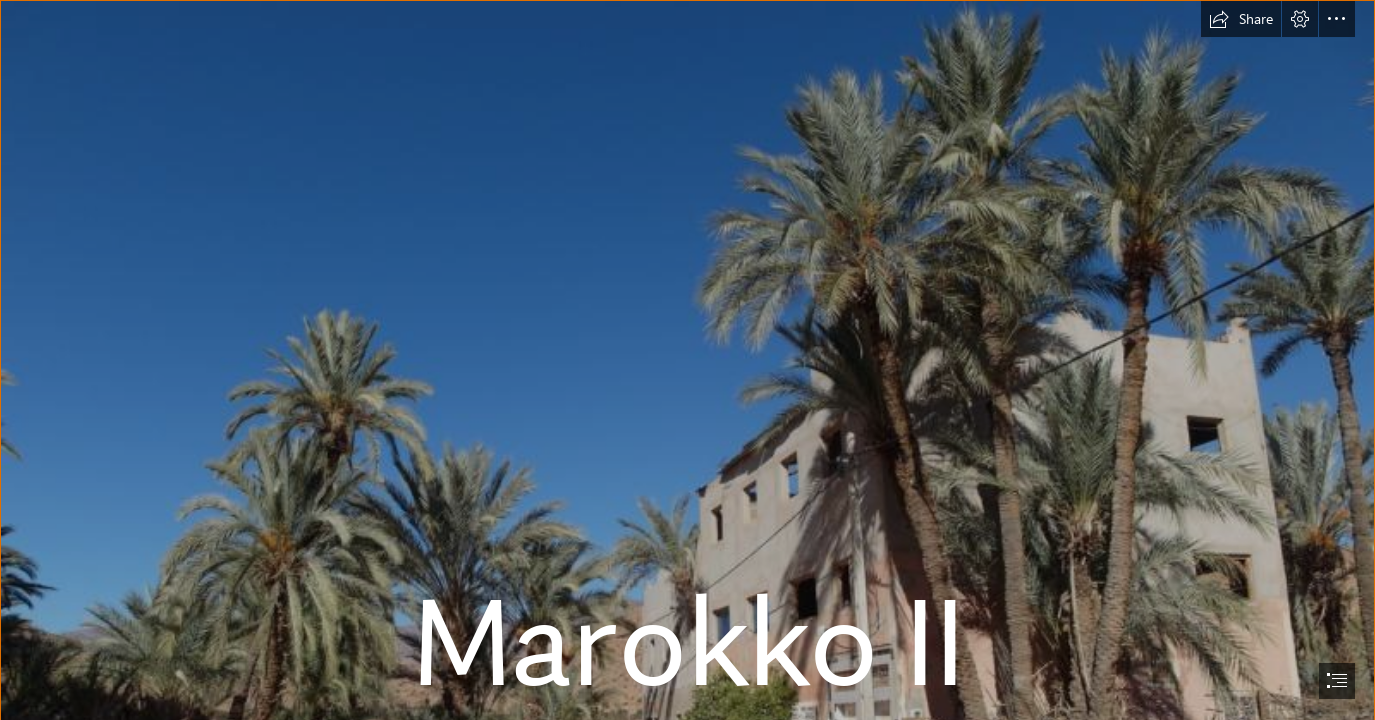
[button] (1241, 19)
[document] (687, 360)
